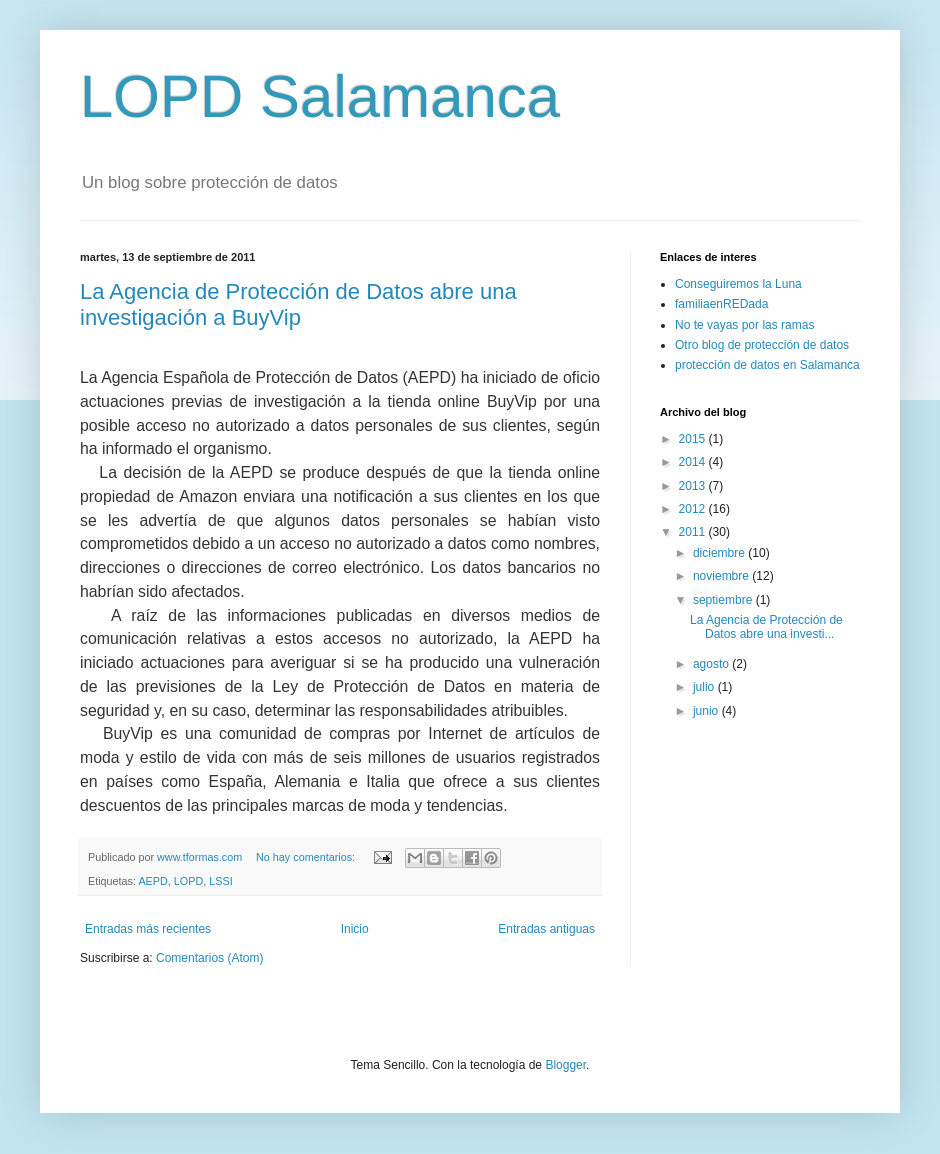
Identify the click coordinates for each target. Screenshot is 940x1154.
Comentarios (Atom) (209, 958)
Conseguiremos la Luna (738, 284)
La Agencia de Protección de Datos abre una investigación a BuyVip (298, 304)
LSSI (220, 881)
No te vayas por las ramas (744, 325)
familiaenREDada (721, 304)
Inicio (355, 929)
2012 (694, 509)
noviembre (722, 576)
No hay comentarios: (307, 857)
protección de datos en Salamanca (767, 365)
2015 (694, 439)
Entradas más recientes (148, 929)
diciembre (720, 553)
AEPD (152, 881)
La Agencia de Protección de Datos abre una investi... (766, 627)
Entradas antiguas (546, 929)
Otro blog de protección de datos (762, 345)
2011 (694, 532)
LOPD (188, 881)
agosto (712, 664)
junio (707, 711)
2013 (694, 486)
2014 (694, 462)
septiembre (724, 600)
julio (705, 687)
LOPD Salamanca (320, 96)
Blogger (565, 1065)
